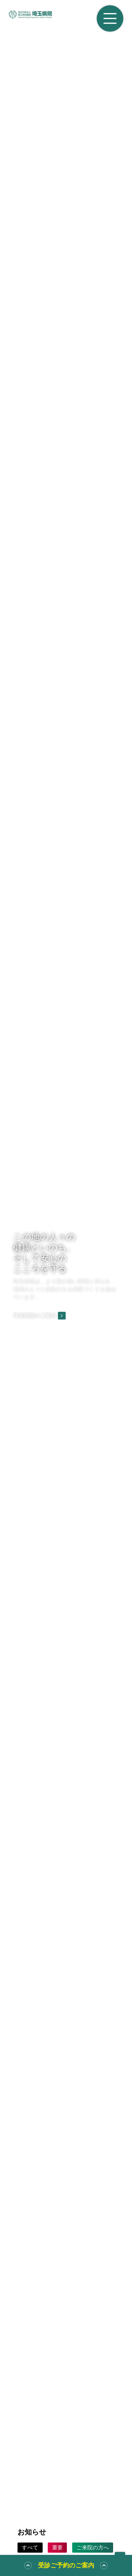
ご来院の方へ (92, 2548)
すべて (30, 2548)
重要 (57, 2548)
